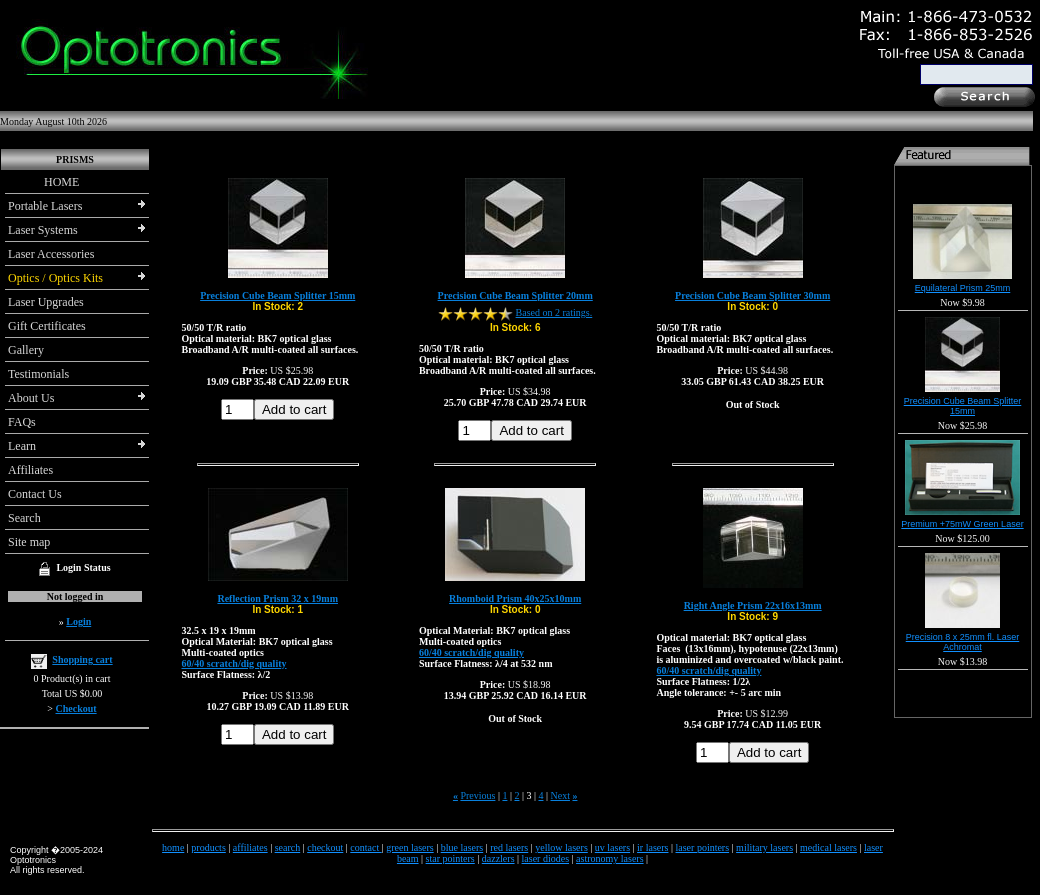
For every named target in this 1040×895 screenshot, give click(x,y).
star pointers (450, 858)
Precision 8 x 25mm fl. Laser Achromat (963, 642)
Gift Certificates (47, 326)
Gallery (26, 350)
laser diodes (546, 858)
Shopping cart (82, 659)
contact (365, 847)
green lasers (409, 847)
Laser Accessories (51, 254)
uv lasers (612, 847)
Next (560, 795)
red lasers (509, 847)
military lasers (764, 847)
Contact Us (35, 494)
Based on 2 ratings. (554, 312)
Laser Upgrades (46, 302)
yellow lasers (561, 847)
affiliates (250, 847)
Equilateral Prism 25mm (963, 288)
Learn (22, 446)
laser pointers (703, 847)
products (208, 847)
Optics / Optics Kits (55, 278)
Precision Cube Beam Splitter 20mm (515, 295)
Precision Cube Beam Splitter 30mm (752, 295)
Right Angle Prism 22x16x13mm (753, 605)
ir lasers (652, 847)
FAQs (22, 422)
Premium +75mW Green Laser (962, 524)
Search (24, 518)
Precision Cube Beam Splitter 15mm (277, 295)
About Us (31, 398)
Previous (477, 795)
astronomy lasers (610, 858)
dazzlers (498, 858)
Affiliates (30, 470)
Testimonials (38, 374)
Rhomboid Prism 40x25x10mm (515, 598)
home (173, 847)
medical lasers (828, 847)
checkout (325, 847)
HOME (43, 182)
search (288, 847)
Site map (29, 542)
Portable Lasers (45, 206)
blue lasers (462, 847)
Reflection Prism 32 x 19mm (277, 598)
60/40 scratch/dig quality (234, 663)
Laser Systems (43, 230)
